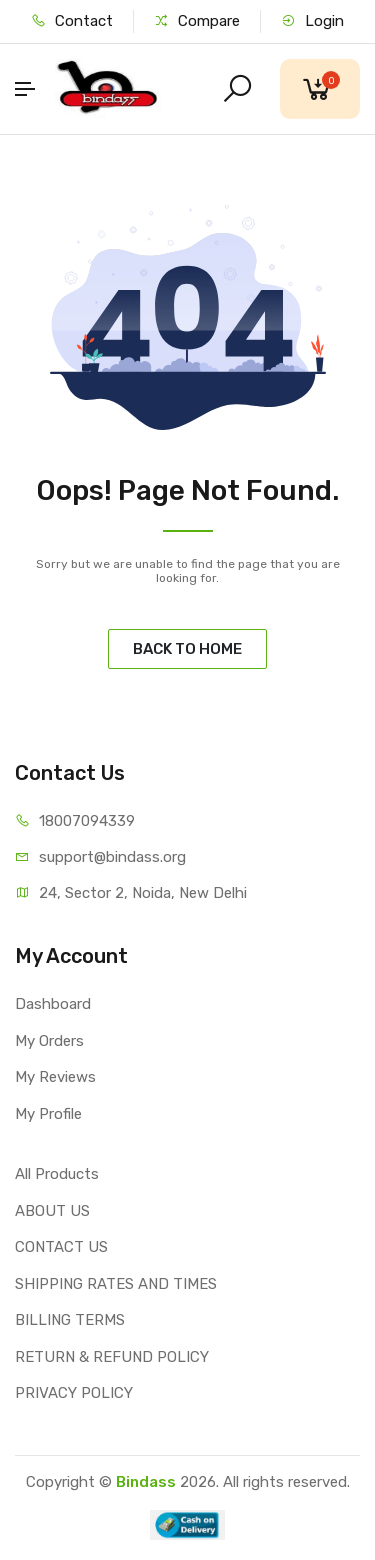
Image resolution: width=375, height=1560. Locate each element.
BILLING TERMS (70, 1320)
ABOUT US (52, 1211)
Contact (72, 21)
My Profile (48, 1114)
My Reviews (55, 1077)
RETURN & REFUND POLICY (112, 1357)
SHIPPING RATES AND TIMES (116, 1284)
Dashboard (53, 1004)
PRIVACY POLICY (74, 1393)
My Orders (49, 1041)
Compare (197, 21)
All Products (57, 1174)
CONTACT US (61, 1247)
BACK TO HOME (187, 649)
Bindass (146, 1482)
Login (312, 21)
